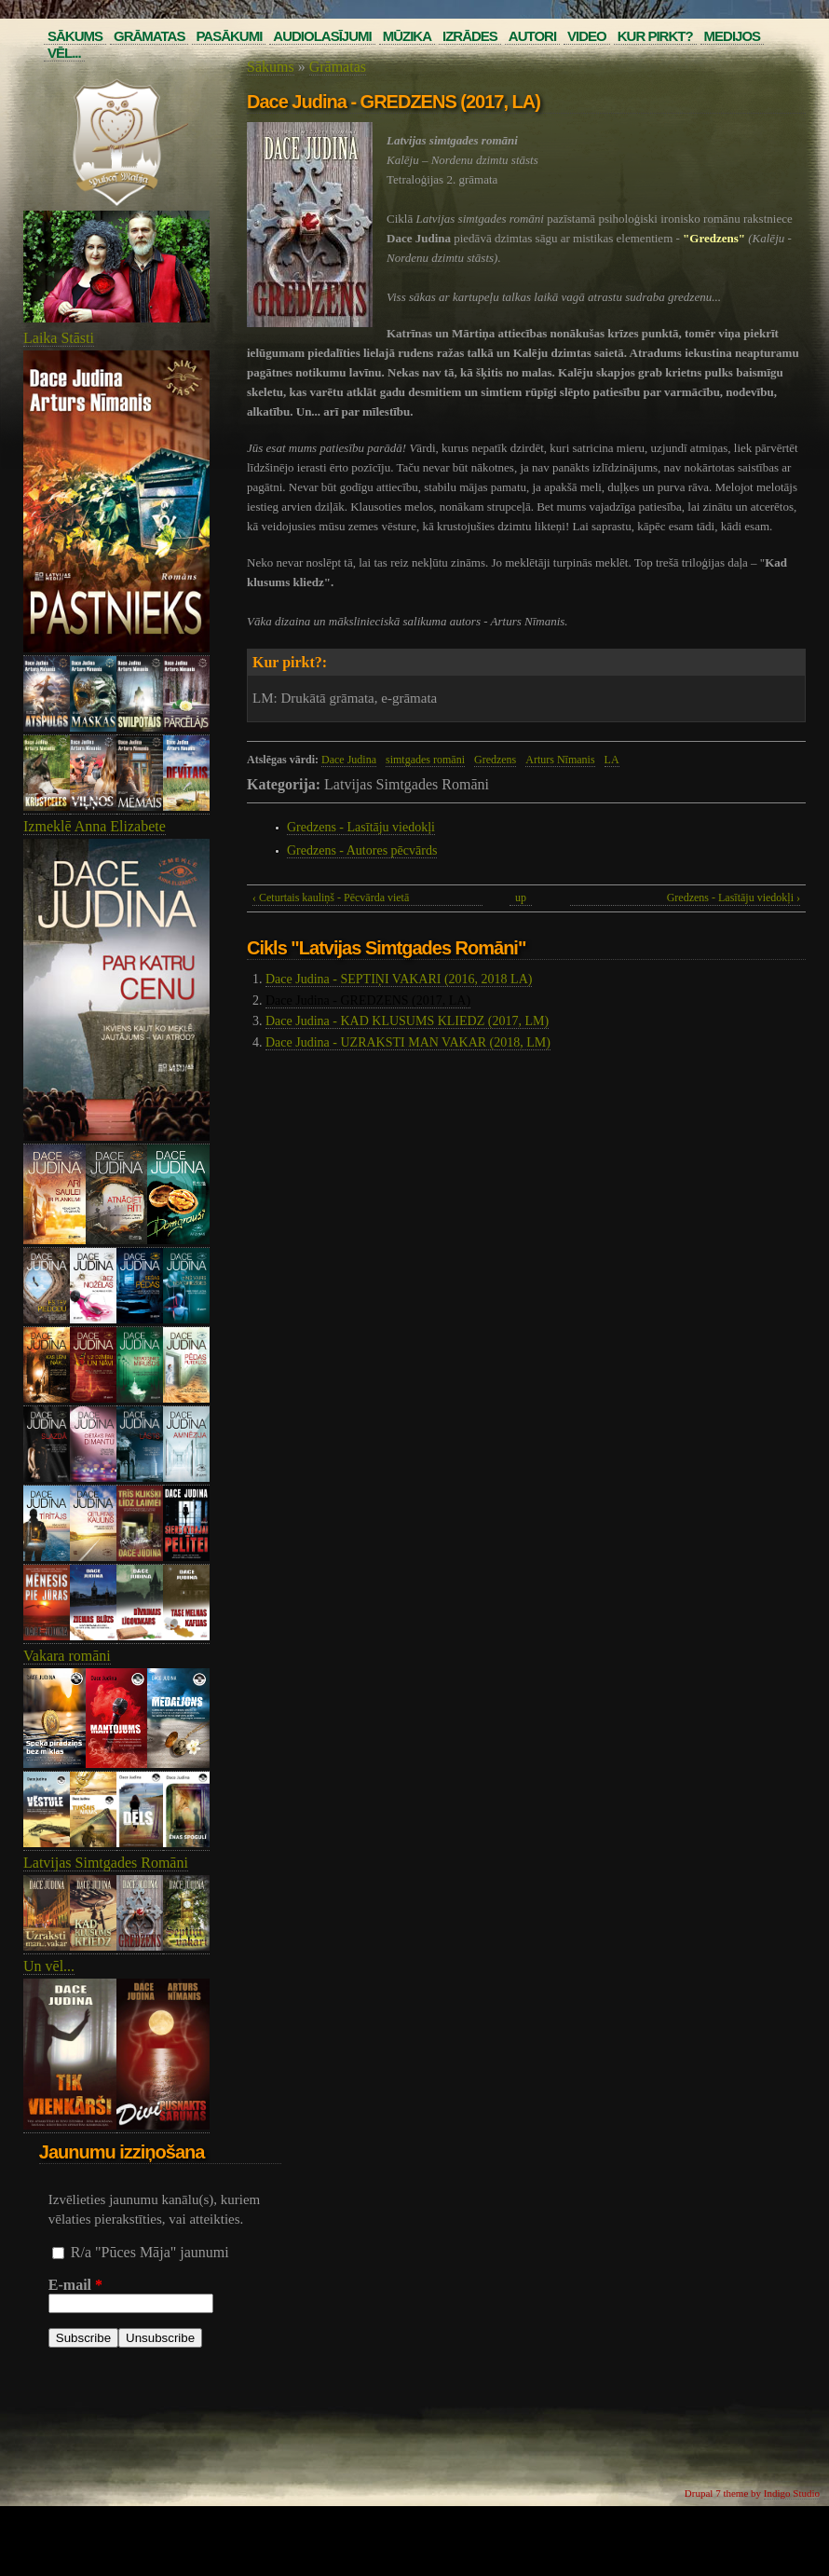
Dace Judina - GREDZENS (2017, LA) (367, 1000)
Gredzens (495, 759)
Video (586, 36)
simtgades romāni (425, 759)
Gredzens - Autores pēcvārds (362, 850)
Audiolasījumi (322, 36)
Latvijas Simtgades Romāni (105, 1862)
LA (612, 759)
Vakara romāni (67, 1656)
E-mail (75, 2285)
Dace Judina (348, 759)
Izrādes (469, 36)
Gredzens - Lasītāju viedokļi (361, 827)
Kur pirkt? (655, 36)
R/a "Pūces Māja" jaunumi (150, 2252)
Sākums (75, 36)
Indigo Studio (792, 2493)
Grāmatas (149, 36)
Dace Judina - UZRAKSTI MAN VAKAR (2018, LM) (407, 1042)
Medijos (732, 36)
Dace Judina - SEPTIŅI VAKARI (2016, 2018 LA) (398, 979)
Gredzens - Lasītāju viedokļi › (733, 897)
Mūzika (407, 36)
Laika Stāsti (58, 338)
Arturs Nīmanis (559, 759)
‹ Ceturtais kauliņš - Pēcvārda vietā (330, 897)
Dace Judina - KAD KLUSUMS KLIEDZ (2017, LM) (407, 1021)
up (520, 897)
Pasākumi (229, 36)
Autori (532, 36)
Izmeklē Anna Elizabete (94, 826)
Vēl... (64, 53)
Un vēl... (49, 1966)
